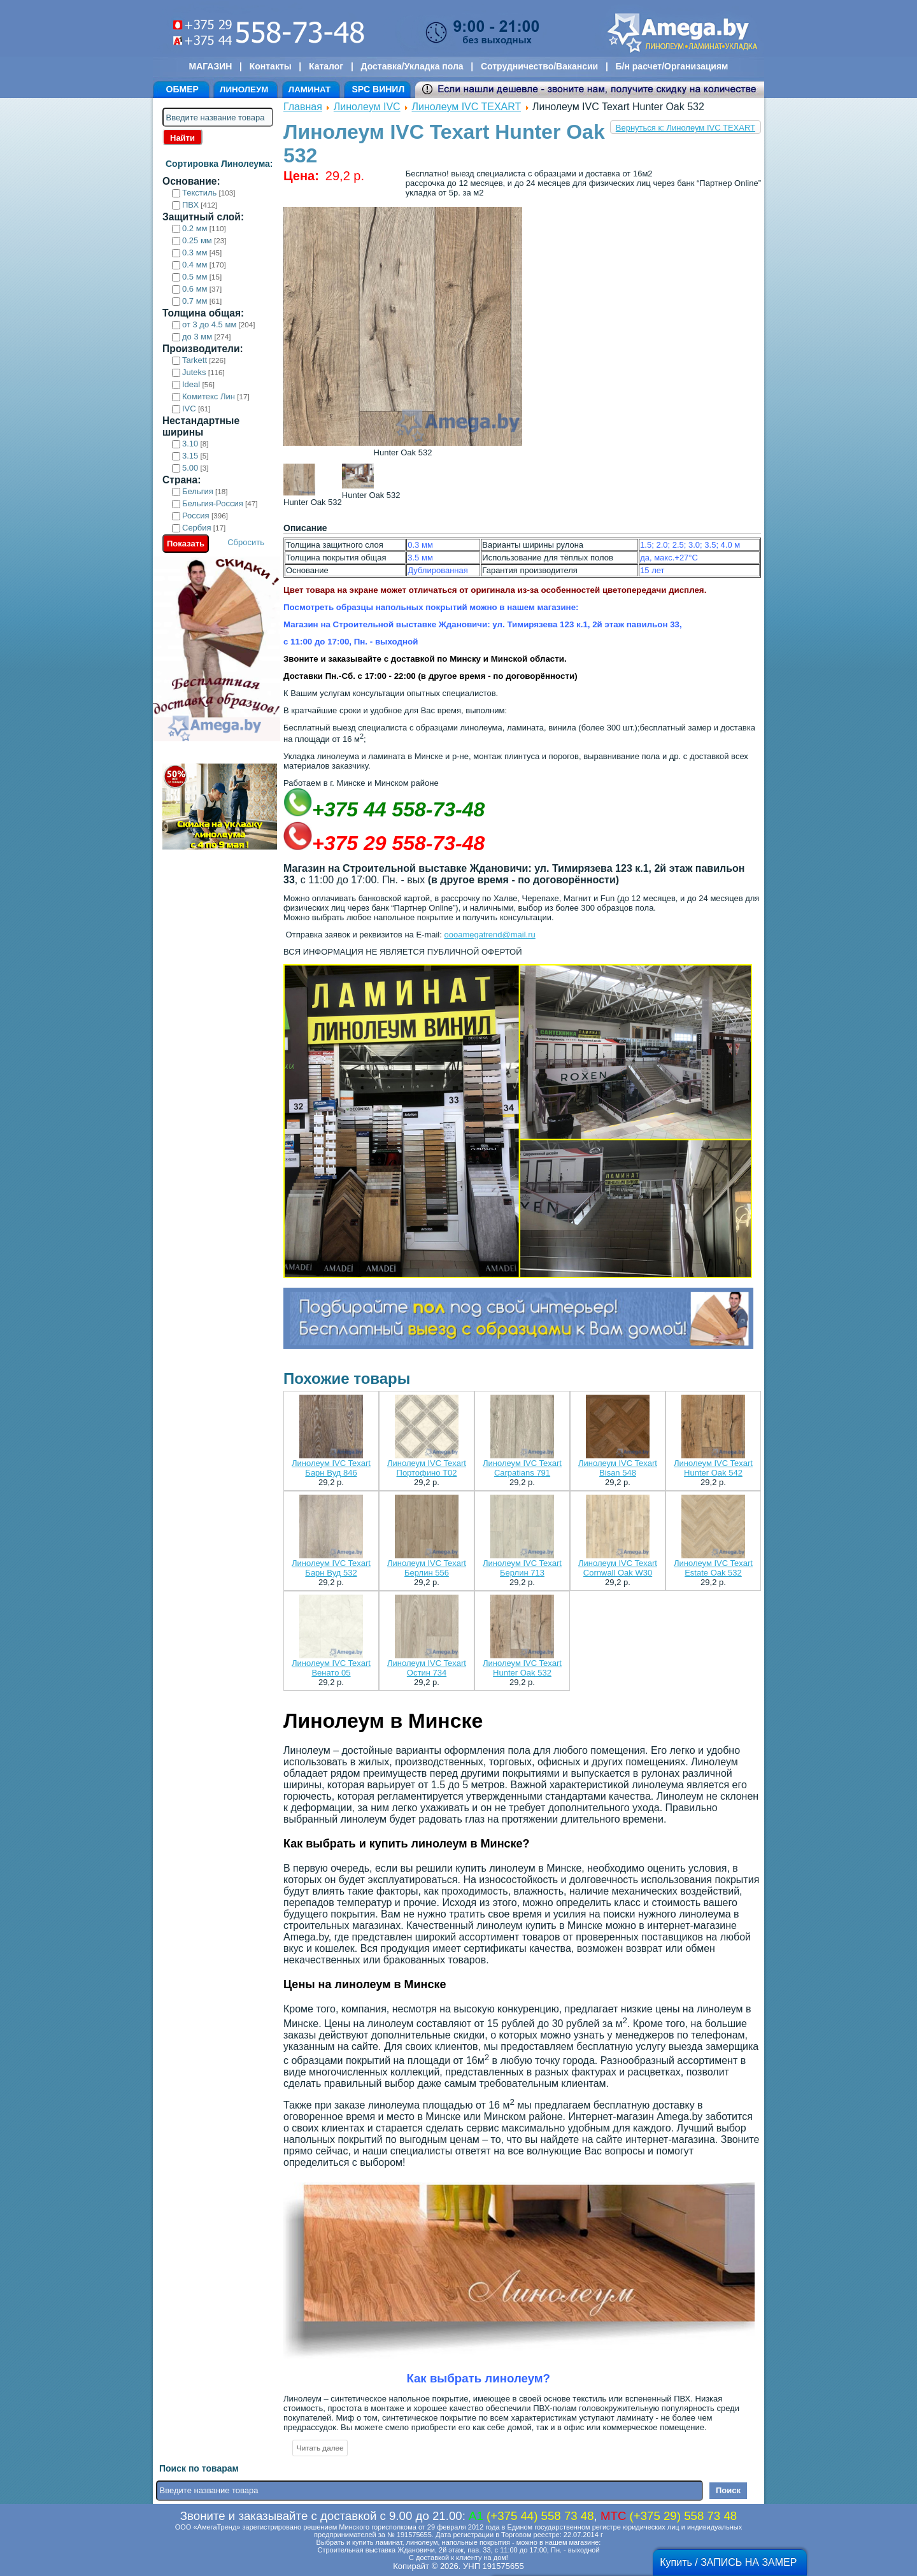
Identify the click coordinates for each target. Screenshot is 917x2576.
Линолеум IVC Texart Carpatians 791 (522, 1467)
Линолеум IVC (367, 106)
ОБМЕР (182, 89)
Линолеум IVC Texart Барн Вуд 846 (331, 1467)
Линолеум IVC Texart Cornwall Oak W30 (617, 1567)
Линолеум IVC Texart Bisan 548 (617, 1467)
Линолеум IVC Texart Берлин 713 (522, 1567)
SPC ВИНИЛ (378, 89)
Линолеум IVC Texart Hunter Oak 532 (522, 1667)
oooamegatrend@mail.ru (489, 934)
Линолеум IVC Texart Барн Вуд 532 (331, 1567)
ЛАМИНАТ (309, 89)
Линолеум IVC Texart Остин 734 (426, 1667)
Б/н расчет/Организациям (672, 66)
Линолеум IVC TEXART (467, 106)
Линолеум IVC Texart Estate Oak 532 (713, 1567)
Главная (302, 106)
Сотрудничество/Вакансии (539, 66)
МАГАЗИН (210, 66)
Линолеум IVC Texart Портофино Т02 (426, 1467)
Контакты (271, 66)
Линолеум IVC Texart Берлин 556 (426, 1567)
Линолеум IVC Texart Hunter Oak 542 (713, 1467)
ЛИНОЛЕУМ (244, 89)
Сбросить (245, 542)
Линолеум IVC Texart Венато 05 (331, 1667)
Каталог (326, 66)
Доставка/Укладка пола (411, 66)
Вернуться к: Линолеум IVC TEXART (685, 127)
